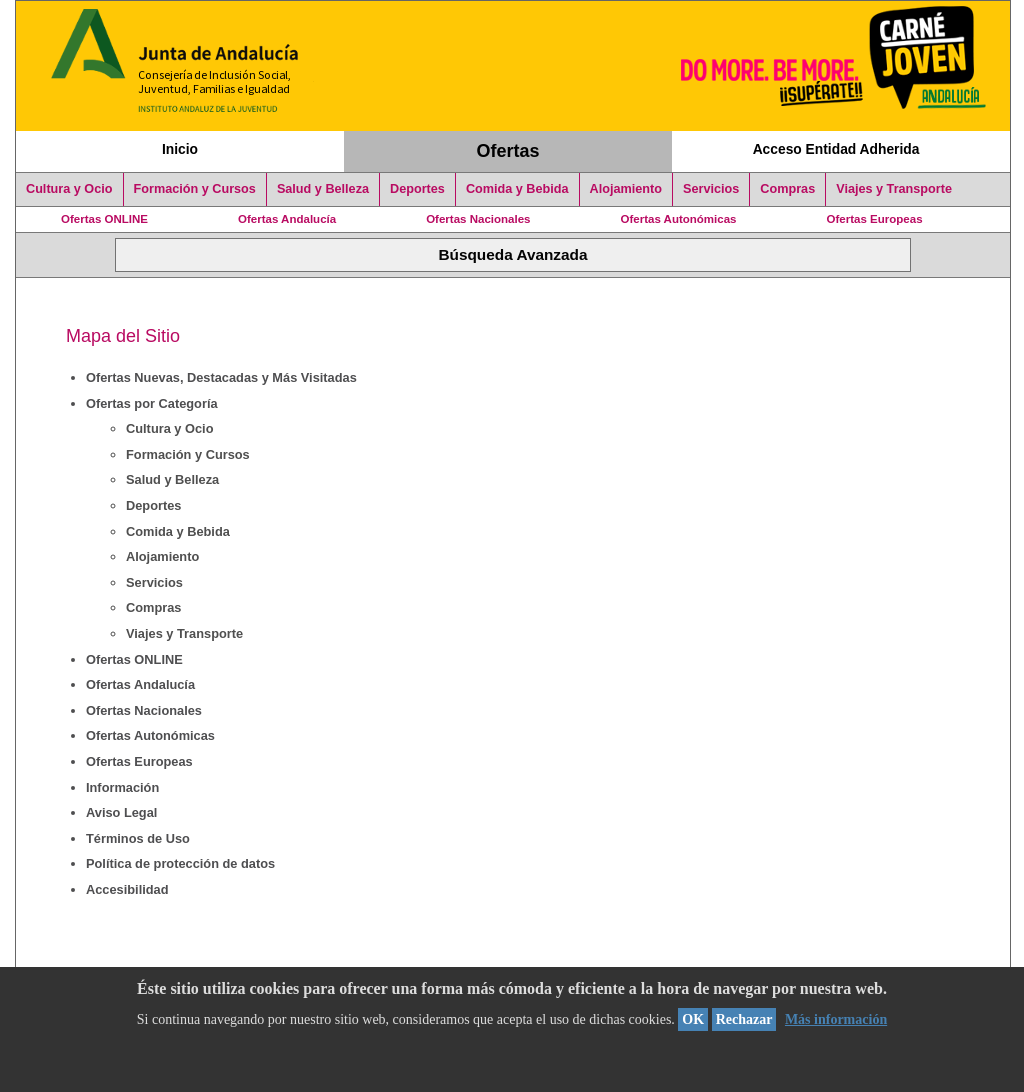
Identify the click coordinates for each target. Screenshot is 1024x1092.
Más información (836, 1019)
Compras (787, 189)
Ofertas (508, 151)
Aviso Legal (121, 812)
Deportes (417, 189)
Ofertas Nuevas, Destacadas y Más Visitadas (221, 377)
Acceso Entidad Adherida (836, 149)
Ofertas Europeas (875, 219)
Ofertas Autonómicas (678, 219)
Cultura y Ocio (69, 189)
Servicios (711, 189)
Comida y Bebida (517, 189)
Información (122, 787)
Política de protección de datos (180, 863)
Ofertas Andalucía (287, 219)
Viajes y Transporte (894, 189)
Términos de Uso (138, 838)
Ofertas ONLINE (104, 219)
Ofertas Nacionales (478, 219)
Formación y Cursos (195, 189)
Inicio (180, 149)
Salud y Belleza (323, 189)
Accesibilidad (127, 889)
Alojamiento (626, 189)
